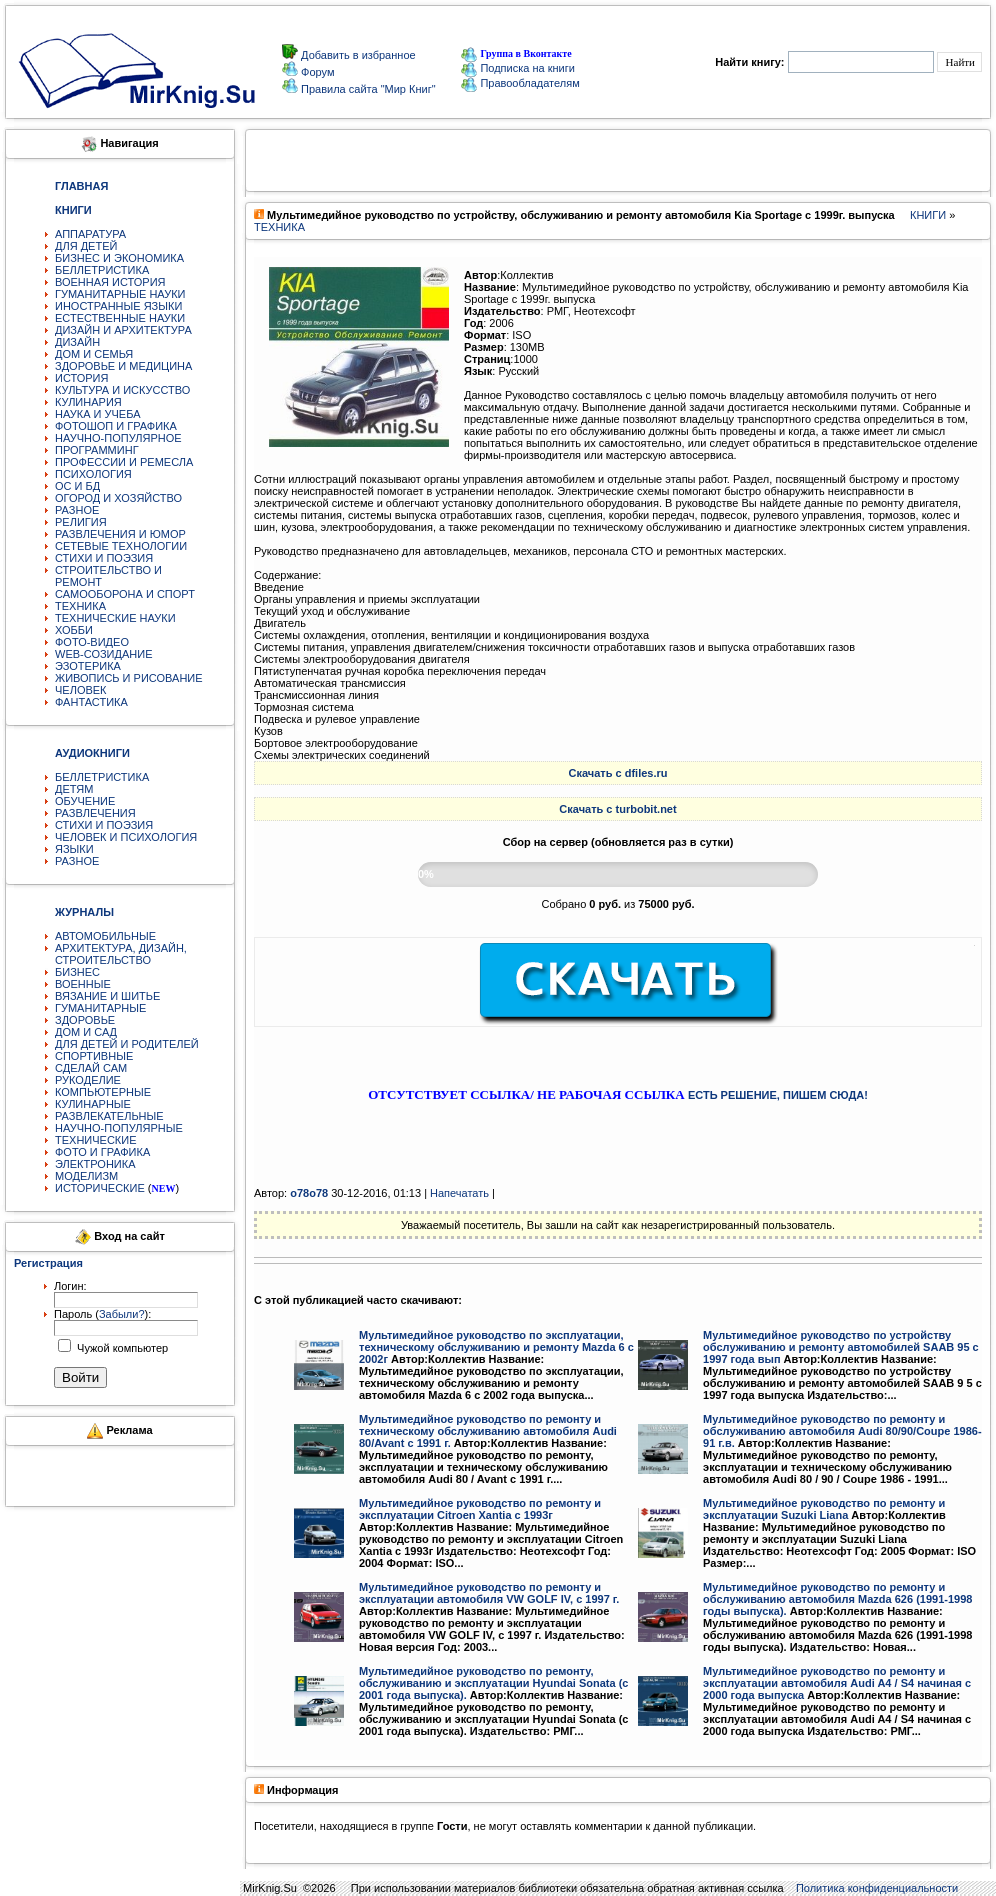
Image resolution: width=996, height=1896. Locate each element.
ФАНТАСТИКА (91, 702)
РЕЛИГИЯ (81, 522)
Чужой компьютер (121, 1348)
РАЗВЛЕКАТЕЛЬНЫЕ (109, 1116)
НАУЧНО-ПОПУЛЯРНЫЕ (119, 1128)
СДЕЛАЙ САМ (91, 1068)
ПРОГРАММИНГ (97, 450)
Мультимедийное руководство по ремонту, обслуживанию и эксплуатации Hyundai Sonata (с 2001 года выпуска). (494, 1683)
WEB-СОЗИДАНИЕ (104, 654)
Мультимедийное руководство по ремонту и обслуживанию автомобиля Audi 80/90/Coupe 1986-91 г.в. (842, 1431)
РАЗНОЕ (77, 510)
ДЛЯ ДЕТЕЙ (86, 246)
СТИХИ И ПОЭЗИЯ (104, 558)
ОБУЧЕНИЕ (85, 801)
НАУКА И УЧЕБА (98, 414)
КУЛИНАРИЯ (88, 402)
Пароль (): (102, 1314)
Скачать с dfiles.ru (618, 773)
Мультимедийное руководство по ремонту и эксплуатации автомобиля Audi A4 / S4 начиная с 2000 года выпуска (837, 1683)
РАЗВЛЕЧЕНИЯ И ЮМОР (120, 534)
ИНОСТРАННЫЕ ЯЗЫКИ (118, 306)
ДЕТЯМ (74, 789)
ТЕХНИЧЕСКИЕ (96, 1140)
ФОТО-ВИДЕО (92, 642)
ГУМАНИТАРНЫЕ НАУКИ (120, 294)
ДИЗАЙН (77, 342)
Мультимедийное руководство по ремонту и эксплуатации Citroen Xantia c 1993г (480, 1509)
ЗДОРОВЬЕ (85, 1020)
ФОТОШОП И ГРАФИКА (116, 426)
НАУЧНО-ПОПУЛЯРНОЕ (118, 438)
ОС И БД (77, 486)
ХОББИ (74, 630)
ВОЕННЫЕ (83, 984)
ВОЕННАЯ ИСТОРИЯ (110, 282)
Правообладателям (520, 83)
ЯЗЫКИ (74, 849)
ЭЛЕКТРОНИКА (95, 1164)
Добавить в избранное (357, 55)
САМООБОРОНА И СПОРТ (125, 594)
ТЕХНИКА (80, 606)
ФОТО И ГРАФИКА (102, 1152)
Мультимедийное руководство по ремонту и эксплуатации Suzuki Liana (824, 1509)
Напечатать (459, 1193)
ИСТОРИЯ (81, 378)
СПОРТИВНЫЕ (94, 1056)
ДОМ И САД (86, 1032)
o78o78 (309, 1193)
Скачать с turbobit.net (617, 809)
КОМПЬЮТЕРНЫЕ (103, 1092)
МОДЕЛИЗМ (86, 1176)
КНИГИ (928, 215)
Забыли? (122, 1314)
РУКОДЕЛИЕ (88, 1080)
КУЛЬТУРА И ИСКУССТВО (122, 390)
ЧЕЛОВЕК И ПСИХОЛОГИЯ (126, 837)
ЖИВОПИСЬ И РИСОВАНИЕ (129, 678)
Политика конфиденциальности (877, 1888)
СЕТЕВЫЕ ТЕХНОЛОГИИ (121, 546)
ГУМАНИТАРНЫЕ (100, 1008)
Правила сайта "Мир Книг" (367, 89)
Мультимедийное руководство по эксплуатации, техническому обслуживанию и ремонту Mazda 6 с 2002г (496, 1347)
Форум (316, 72)
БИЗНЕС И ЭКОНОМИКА (119, 258)
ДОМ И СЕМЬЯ (94, 354)
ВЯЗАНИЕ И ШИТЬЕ (107, 996)
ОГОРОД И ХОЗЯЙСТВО (118, 498)
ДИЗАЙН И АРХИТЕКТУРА (123, 330)
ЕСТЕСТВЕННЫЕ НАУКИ (120, 318)
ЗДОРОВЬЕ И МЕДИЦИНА (123, 366)
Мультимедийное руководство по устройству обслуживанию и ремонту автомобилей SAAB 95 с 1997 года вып (841, 1347)
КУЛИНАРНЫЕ (93, 1104)
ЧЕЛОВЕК (81, 690)
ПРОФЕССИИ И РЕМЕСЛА (124, 462)
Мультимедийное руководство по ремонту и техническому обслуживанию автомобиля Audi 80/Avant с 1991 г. (488, 1431)
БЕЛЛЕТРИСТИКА (102, 270)
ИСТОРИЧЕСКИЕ (100, 1188)
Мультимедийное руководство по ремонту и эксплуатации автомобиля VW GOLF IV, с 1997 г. (489, 1593)
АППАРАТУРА (90, 234)
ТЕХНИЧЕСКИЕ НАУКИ (115, 618)
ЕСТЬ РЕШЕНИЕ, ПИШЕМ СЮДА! (778, 1095)
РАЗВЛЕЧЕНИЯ (95, 813)
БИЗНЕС (77, 972)
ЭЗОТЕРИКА (88, 666)
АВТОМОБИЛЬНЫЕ (105, 936)
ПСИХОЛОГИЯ (93, 474)
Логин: (70, 1286)
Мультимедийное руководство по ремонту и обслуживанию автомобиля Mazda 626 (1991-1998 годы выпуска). (837, 1599)
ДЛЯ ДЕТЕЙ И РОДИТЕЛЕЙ (127, 1044)
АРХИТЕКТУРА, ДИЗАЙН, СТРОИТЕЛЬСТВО (121, 954)
